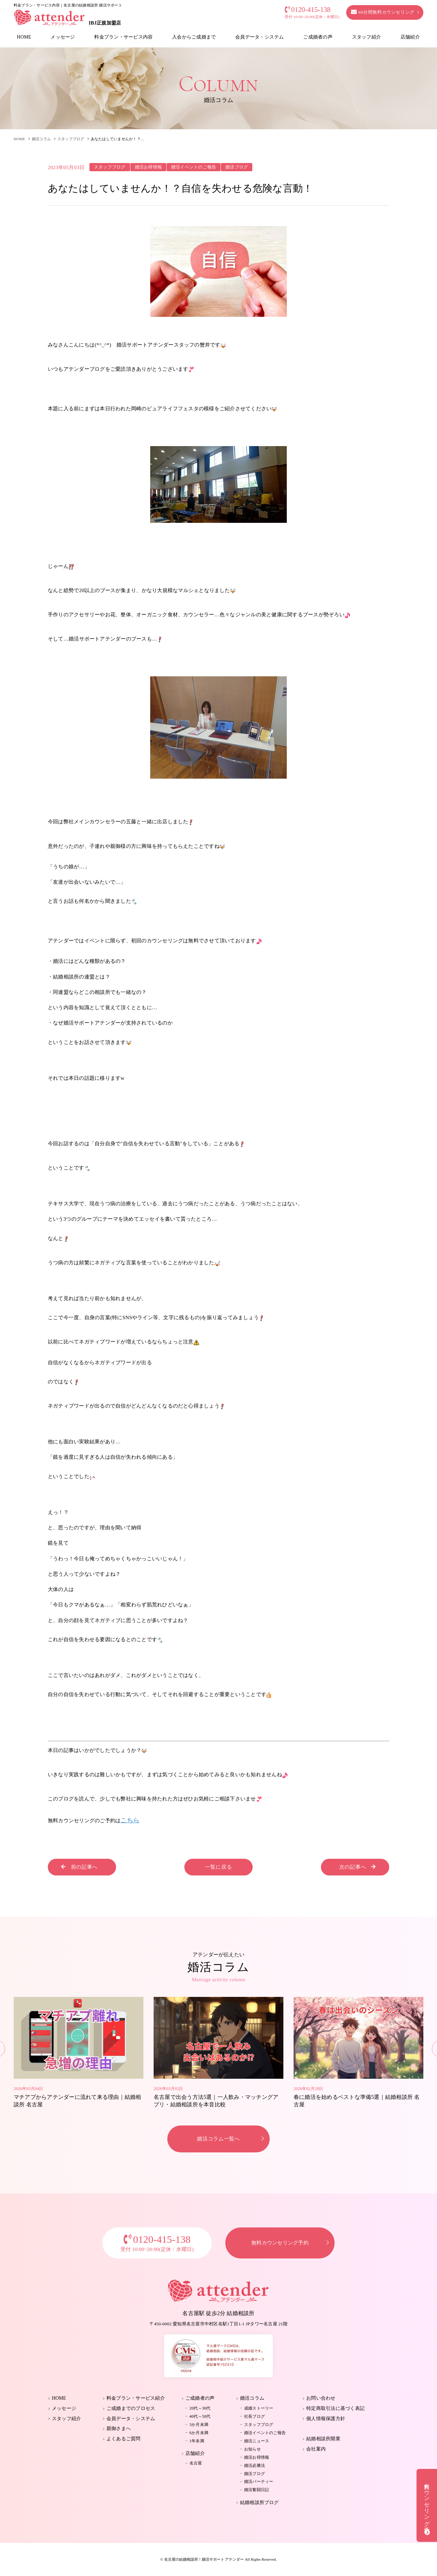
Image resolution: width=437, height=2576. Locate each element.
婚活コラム (41, 139)
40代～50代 (200, 2416)
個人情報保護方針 (325, 2418)
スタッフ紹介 (366, 37)
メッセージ (63, 37)
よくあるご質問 (124, 2438)
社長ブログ (254, 2416)
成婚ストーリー (258, 2408)
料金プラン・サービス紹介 (136, 2398)
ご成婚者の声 (317, 37)
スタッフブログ (70, 139)
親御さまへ (119, 2428)
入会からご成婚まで (194, 37)
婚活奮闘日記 (256, 2489)
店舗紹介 (410, 37)
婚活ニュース (256, 2441)
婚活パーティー (258, 2481)
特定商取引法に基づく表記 (335, 2408)
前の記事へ (79, 1867)
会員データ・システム (259, 37)
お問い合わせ (320, 2398)
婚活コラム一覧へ (218, 2138)
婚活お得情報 (256, 2457)
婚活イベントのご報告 (265, 2432)
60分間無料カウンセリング (383, 12)
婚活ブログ (254, 2473)
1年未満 (196, 2441)
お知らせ (252, 2449)
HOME (24, 37)
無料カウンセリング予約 (280, 2243)
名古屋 (195, 2463)
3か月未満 (198, 2424)
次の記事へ (357, 1867)
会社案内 (316, 2449)
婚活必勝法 (254, 2465)
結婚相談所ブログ (259, 2502)
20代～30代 (200, 2408)
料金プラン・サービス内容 (123, 37)
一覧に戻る (218, 1867)
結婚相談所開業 (323, 2438)
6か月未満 (198, 2432)
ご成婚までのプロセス (131, 2408)
